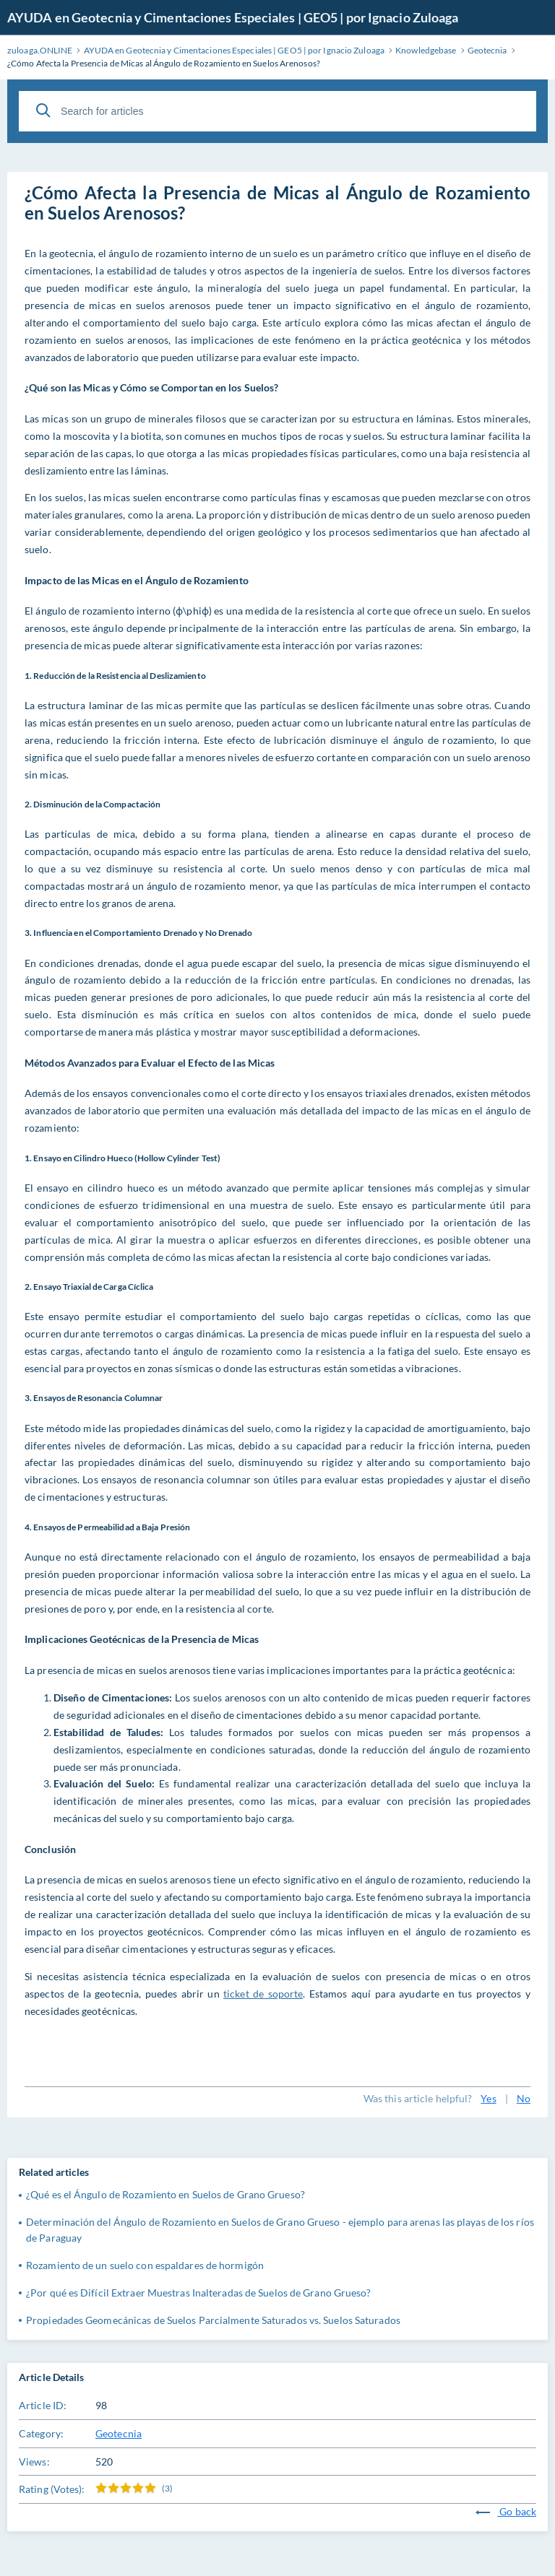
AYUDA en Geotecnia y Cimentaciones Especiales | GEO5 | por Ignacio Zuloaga (232, 17)
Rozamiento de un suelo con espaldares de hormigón (145, 2265)
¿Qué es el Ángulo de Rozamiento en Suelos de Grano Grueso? (165, 2194)
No (523, 2098)
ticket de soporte (263, 1993)
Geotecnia (118, 2433)
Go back (506, 2511)
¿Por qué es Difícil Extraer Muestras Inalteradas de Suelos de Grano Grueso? (198, 2292)
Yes (488, 2098)
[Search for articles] (277, 111)
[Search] (43, 110)
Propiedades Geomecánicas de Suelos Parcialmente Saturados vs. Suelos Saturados (213, 2320)
